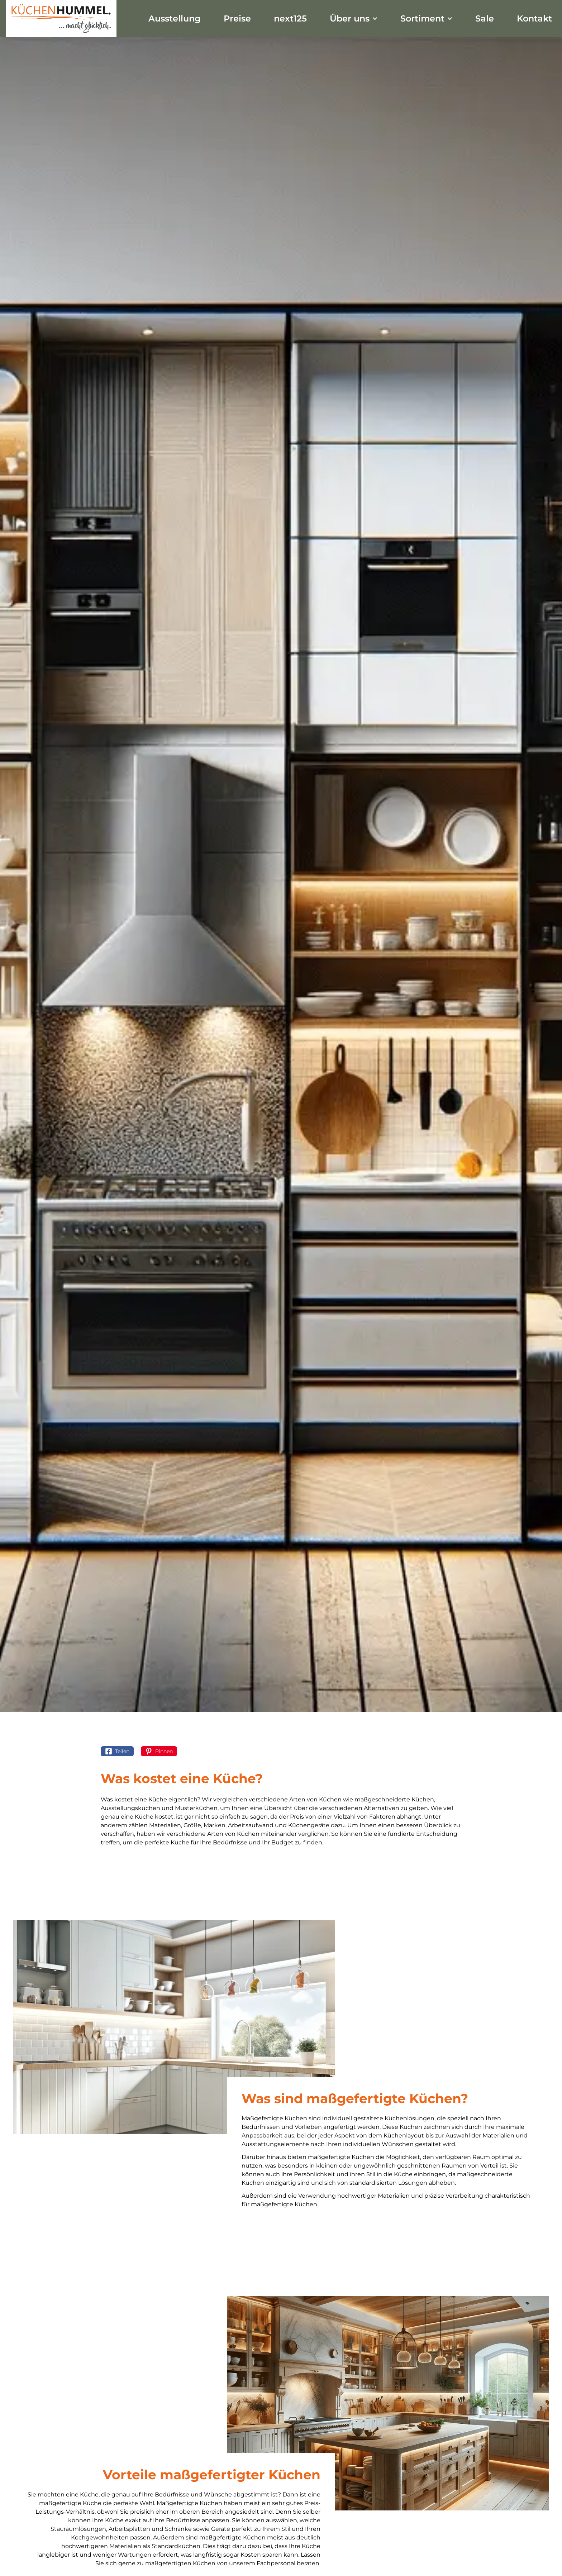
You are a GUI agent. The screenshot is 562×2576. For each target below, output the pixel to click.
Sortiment (426, 18)
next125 (290, 18)
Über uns (353, 18)
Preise (237, 18)
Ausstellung (174, 18)
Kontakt (534, 18)
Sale (484, 18)
